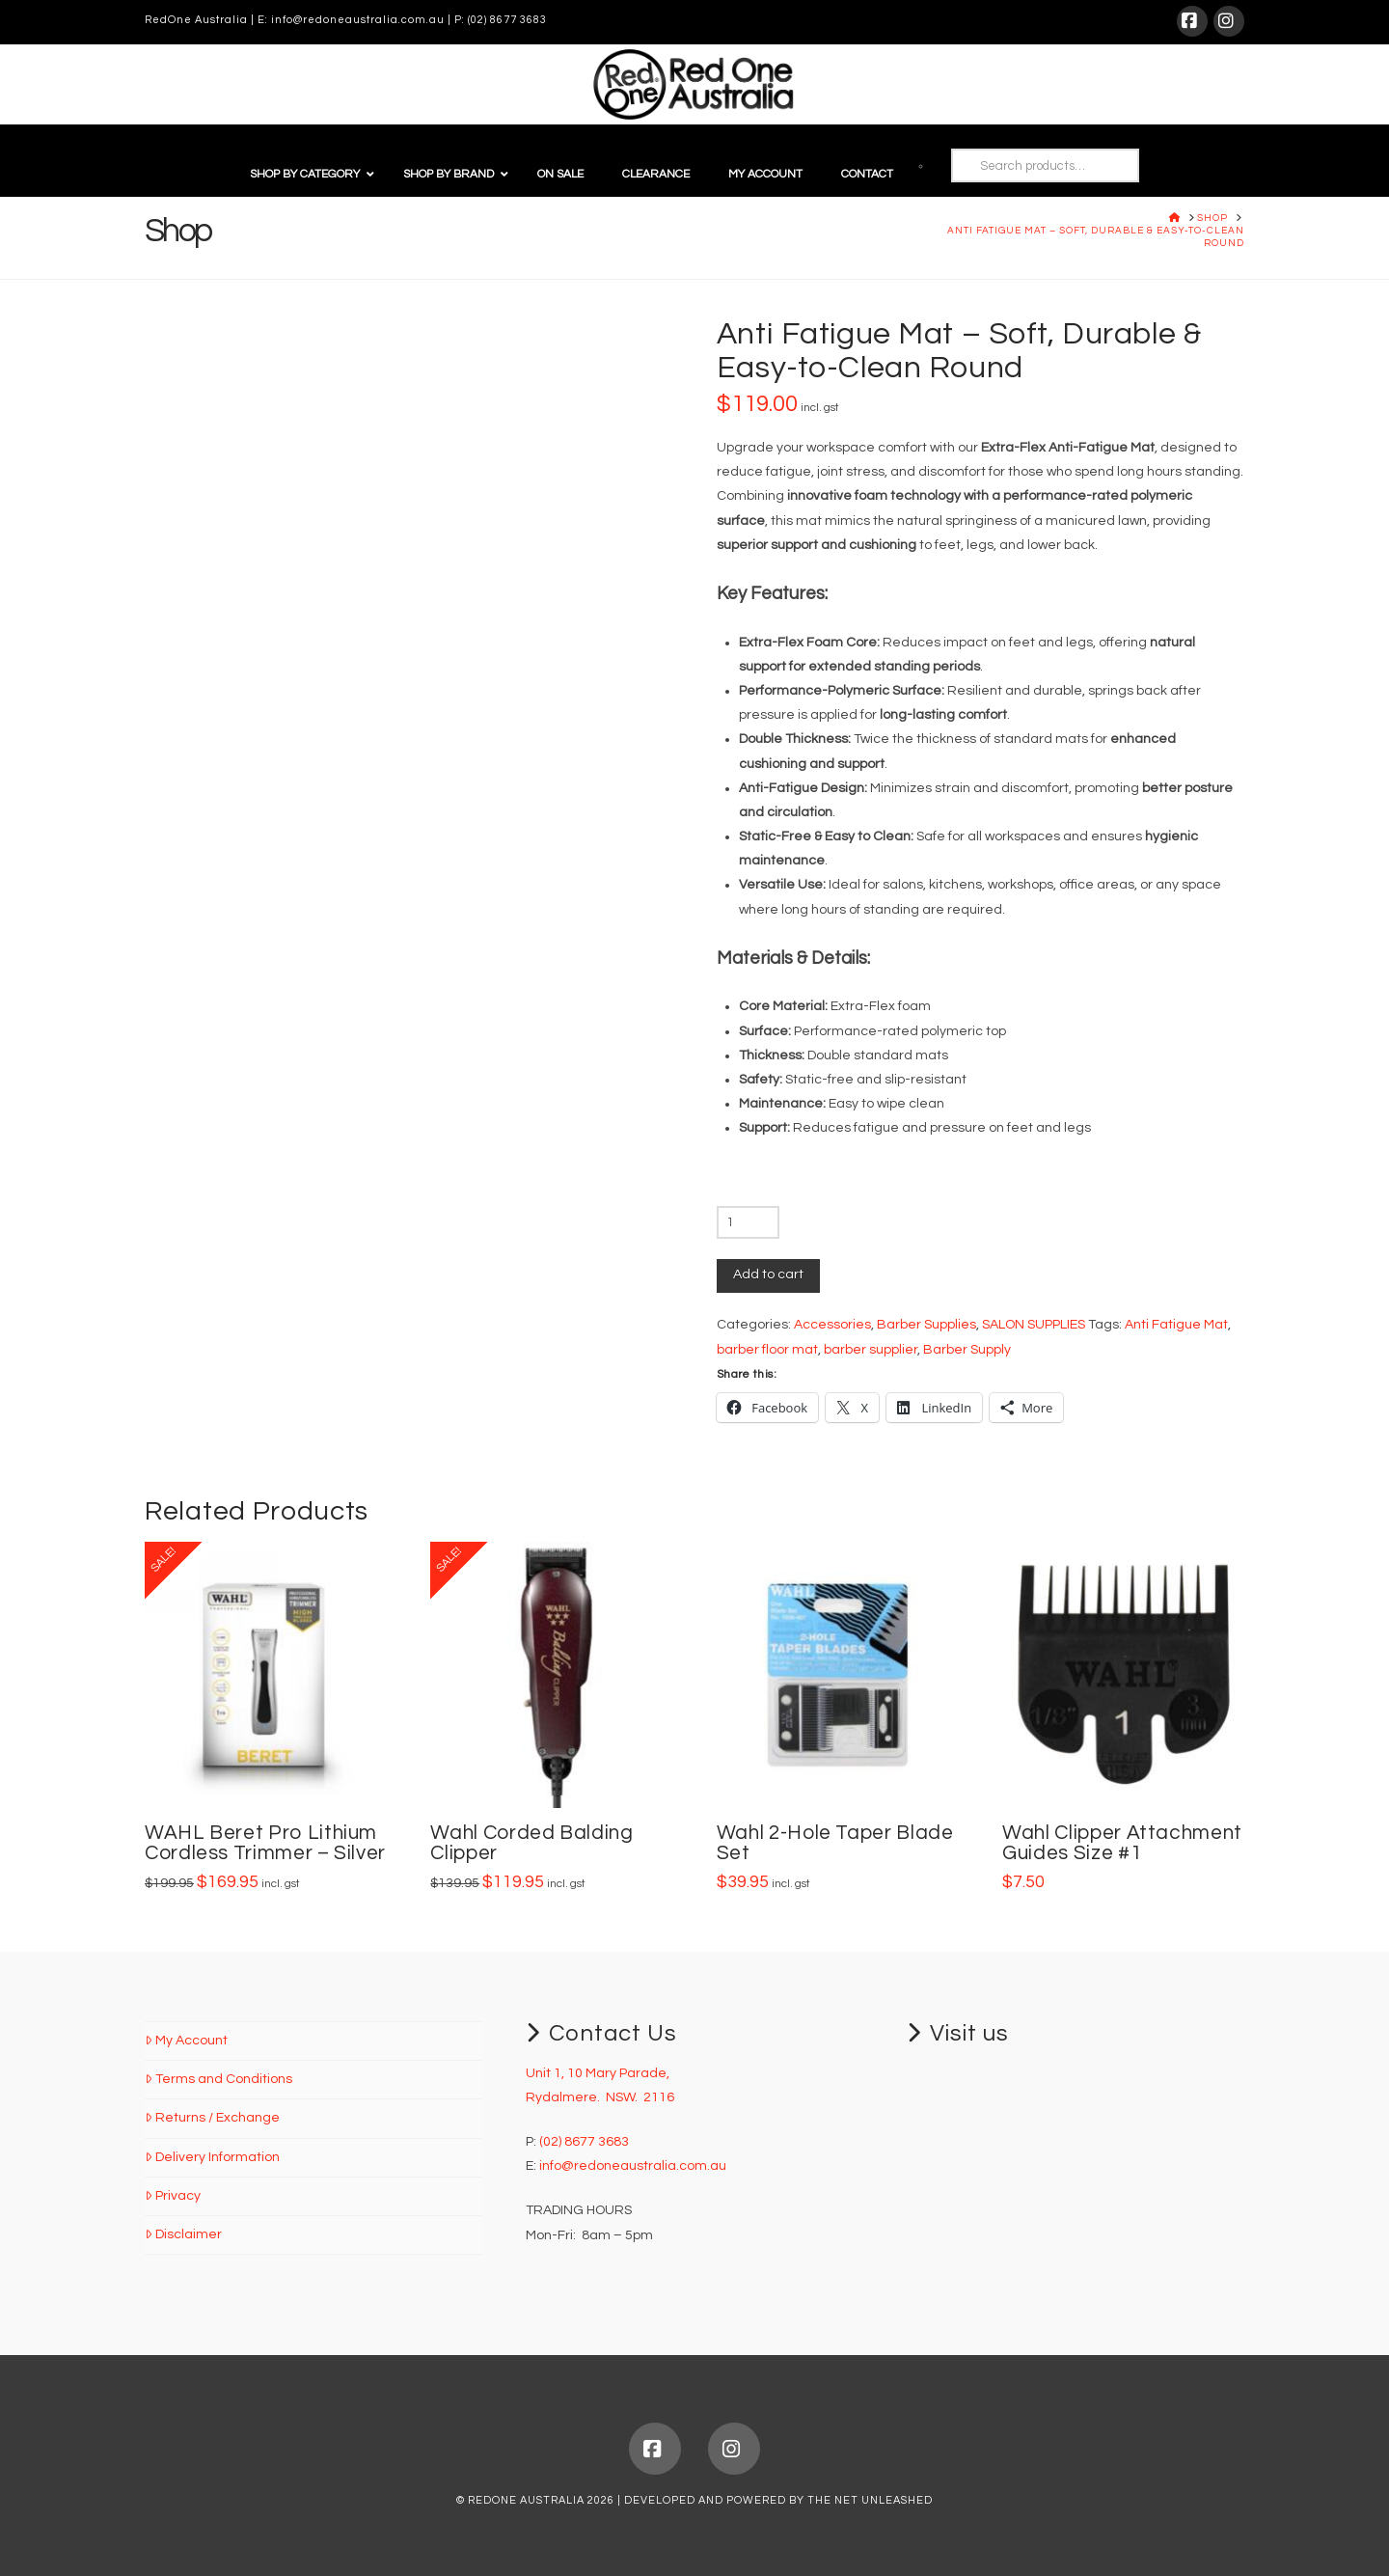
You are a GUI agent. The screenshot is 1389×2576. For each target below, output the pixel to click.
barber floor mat (767, 1350)
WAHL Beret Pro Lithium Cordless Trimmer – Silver (265, 1843)
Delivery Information (212, 2157)
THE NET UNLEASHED (870, 2500)
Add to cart (768, 1274)
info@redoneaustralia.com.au (358, 19)
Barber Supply (967, 1350)
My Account (186, 2040)
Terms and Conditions (218, 2079)
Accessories (832, 1324)
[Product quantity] (748, 1222)
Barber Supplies (926, 1324)
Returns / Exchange (212, 2117)
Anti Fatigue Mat (1176, 1324)
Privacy (173, 2196)
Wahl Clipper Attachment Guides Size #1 (1122, 1843)
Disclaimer (183, 2234)
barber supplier (870, 1350)
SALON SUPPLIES (1033, 1324)
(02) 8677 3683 (507, 19)
